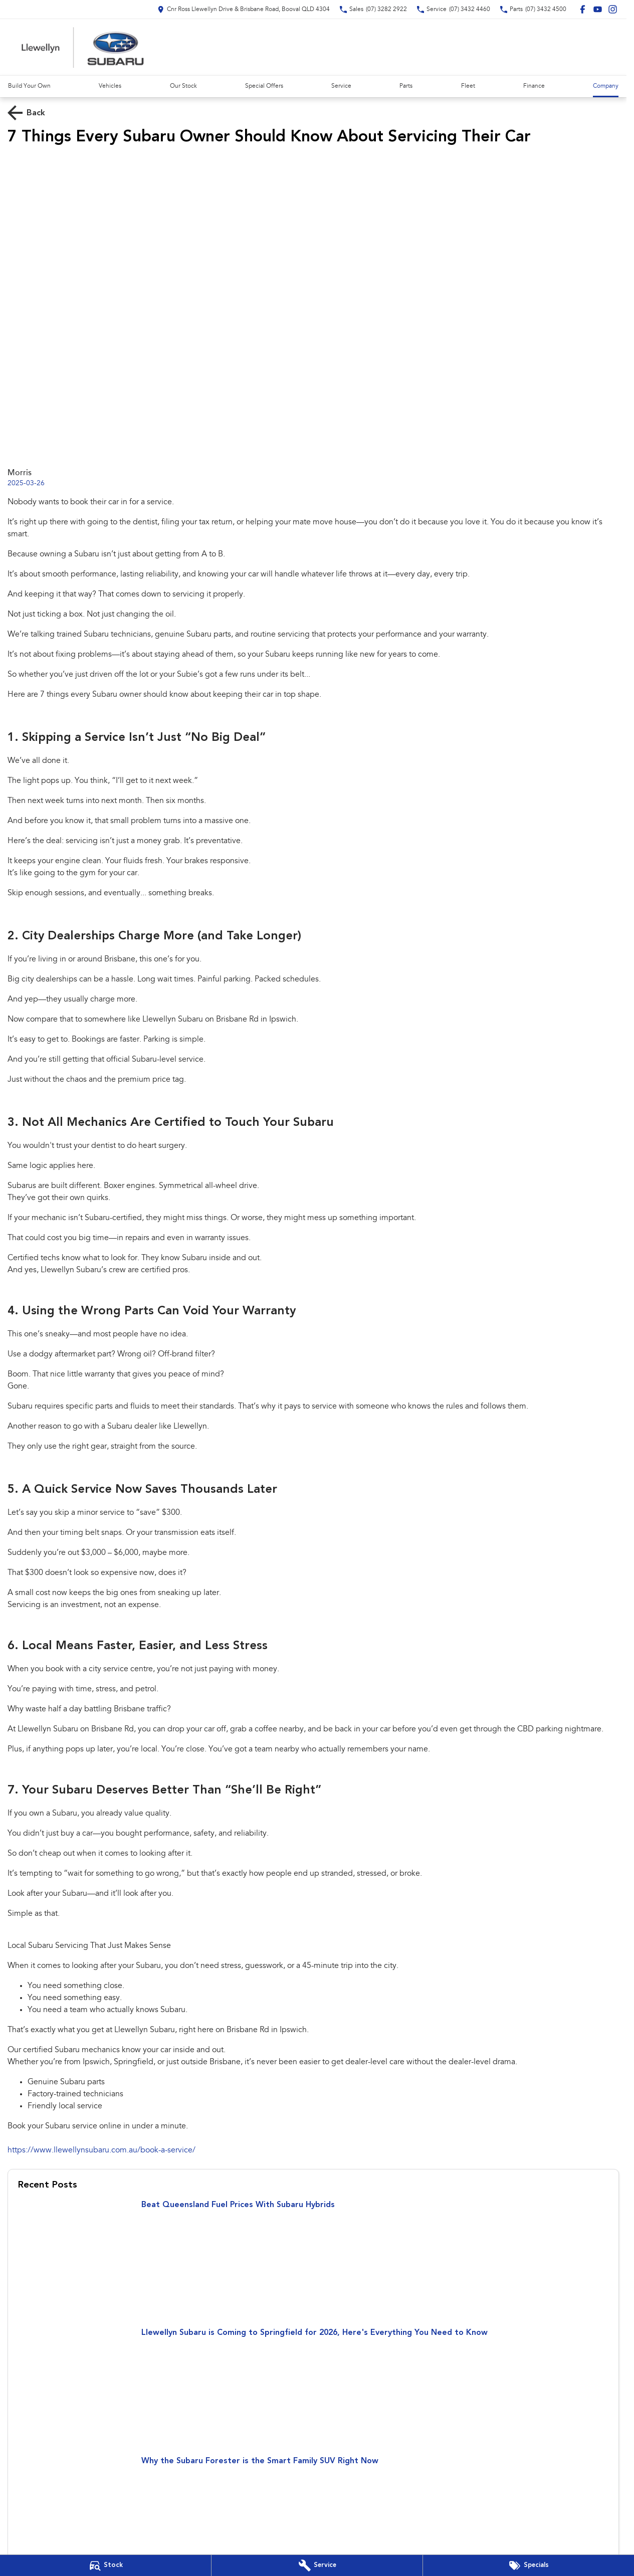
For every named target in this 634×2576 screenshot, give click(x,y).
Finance (534, 86)
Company (605, 86)
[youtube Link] (597, 9)
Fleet (468, 86)
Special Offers (264, 86)
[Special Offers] (528, 2565)
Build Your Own (29, 86)
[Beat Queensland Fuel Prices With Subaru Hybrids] (313, 2260)
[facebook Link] (582, 9)
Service (341, 86)
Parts (405, 86)
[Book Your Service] (317, 2565)
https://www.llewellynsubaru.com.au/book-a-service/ (101, 2150)
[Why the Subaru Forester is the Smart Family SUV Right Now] (313, 2516)
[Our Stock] (105, 2565)
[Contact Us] (243, 9)
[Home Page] (83, 47)
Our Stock (183, 86)
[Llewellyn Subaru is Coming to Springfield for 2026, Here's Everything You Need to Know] (313, 2387)
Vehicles (110, 86)
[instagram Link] (612, 9)
